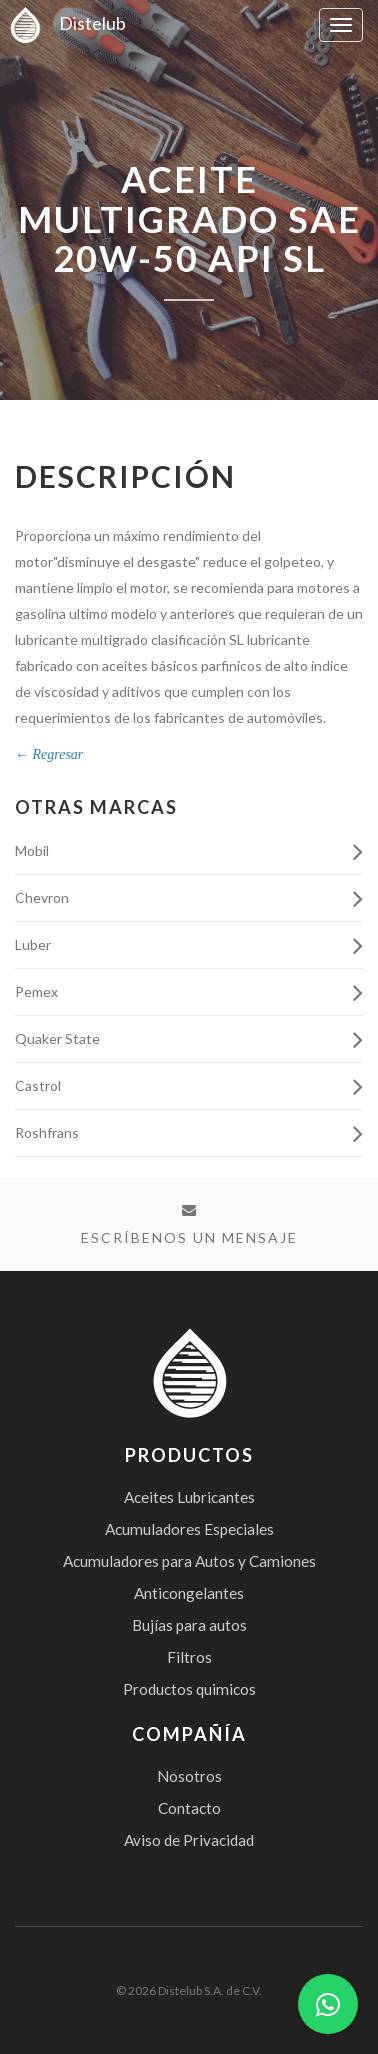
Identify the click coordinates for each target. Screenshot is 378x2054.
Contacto (189, 1808)
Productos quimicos (189, 1689)
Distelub (63, 23)
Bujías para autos (189, 1625)
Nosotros (189, 1776)
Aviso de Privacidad (189, 1840)
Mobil (189, 852)
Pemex (189, 993)
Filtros (189, 1657)
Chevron (189, 899)
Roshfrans (189, 1134)
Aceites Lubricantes (189, 1497)
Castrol (189, 1087)
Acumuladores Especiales (189, 1529)
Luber (189, 946)
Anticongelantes (189, 1593)
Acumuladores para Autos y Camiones (189, 1561)
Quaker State (189, 1040)
